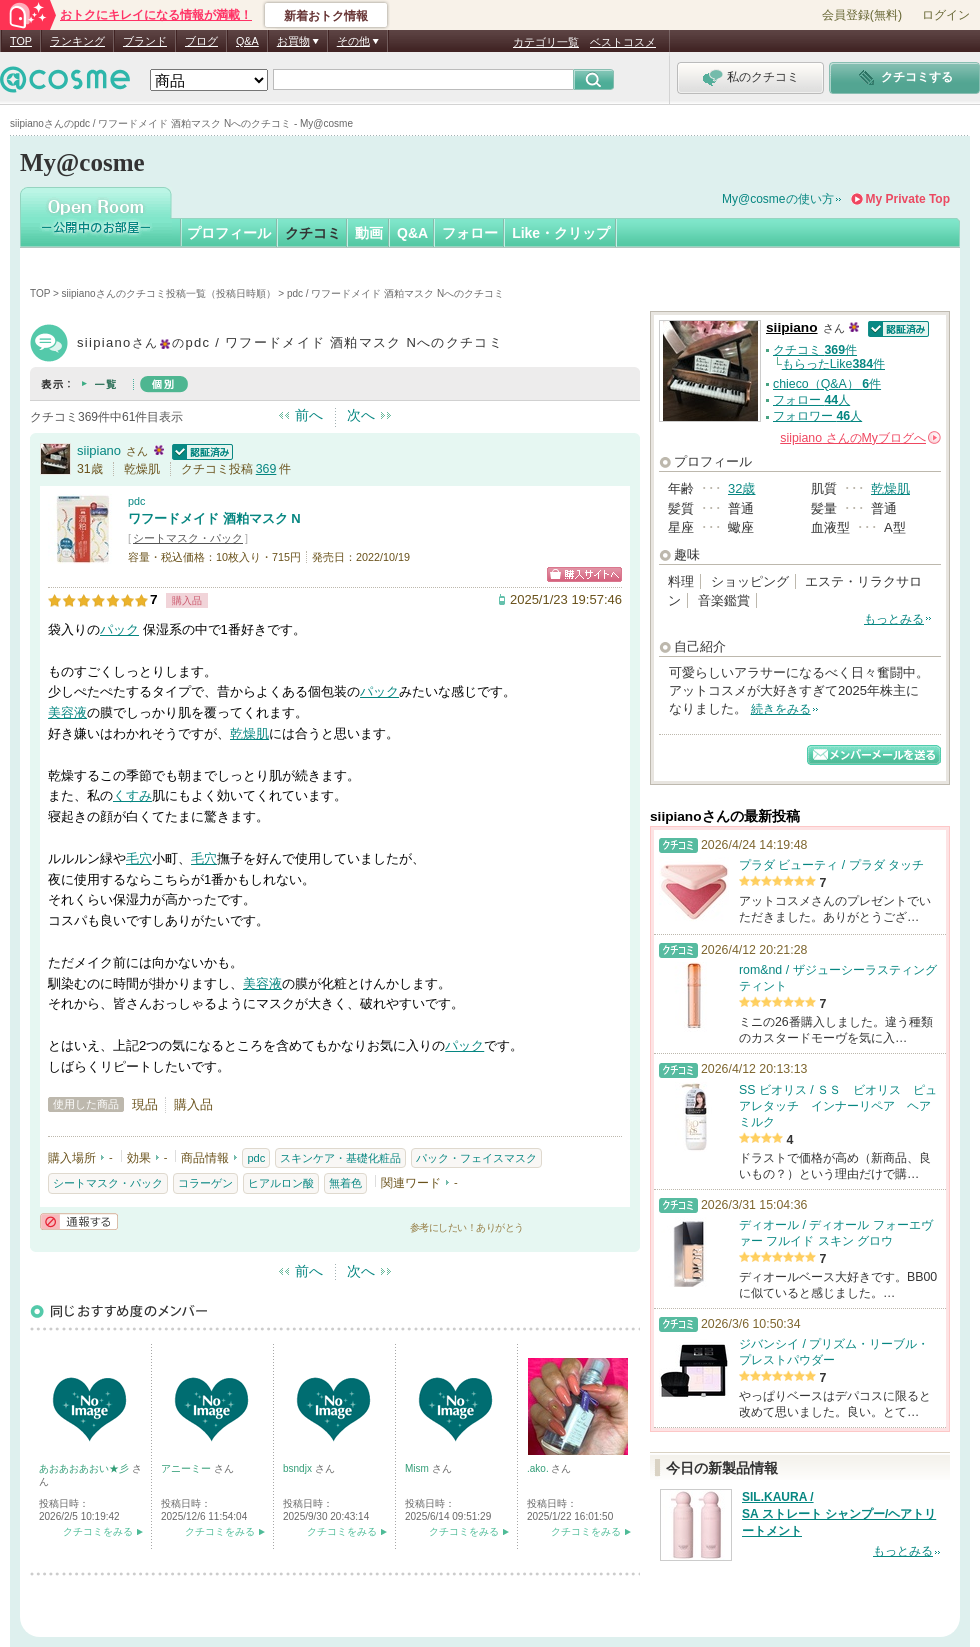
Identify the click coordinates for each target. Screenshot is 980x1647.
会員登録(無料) (862, 15)
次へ (361, 415)
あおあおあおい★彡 (85, 1468)
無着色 (345, 1183)
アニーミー (187, 1468)
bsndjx (299, 1468)
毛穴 (139, 858)
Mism (418, 1468)
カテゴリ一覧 (546, 42)
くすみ (132, 795)
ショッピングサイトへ (584, 574)
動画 (369, 233)
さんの (860, 438)
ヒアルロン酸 (281, 1183)
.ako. (539, 1468)
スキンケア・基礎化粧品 (340, 1158)
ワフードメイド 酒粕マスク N (214, 518)
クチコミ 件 (815, 350)
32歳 (741, 488)
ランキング (77, 41)
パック (119, 629)
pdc (136, 501)
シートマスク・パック (188, 538)
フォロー (470, 233)
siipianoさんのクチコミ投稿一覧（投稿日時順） (169, 293)
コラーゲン (205, 1183)
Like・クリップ (561, 233)
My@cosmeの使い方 (778, 199)
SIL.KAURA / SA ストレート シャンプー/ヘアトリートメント (839, 1514)
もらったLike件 (833, 364)
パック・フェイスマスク (476, 1158)
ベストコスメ (623, 42)
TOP (21, 41)
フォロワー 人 (817, 416)
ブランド (145, 41)
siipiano (99, 450)
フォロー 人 (811, 400)
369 (266, 469)
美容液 (67, 712)
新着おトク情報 (326, 16)
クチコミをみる (98, 1531)
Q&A (247, 41)
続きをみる (781, 709)
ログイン (946, 15)
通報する (79, 1221)
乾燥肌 (249, 733)
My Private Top (908, 199)
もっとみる (894, 619)
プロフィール (229, 233)
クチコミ (313, 233)
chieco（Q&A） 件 (827, 384)
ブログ (201, 41)
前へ (309, 415)
